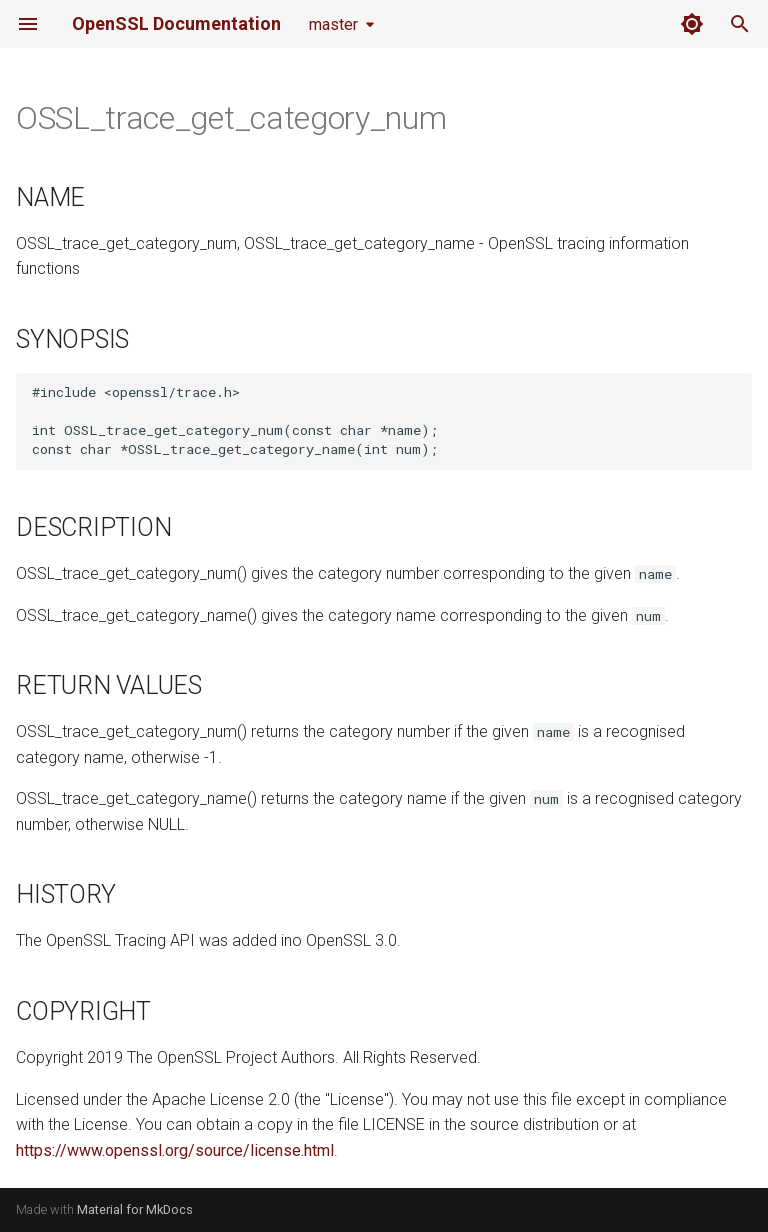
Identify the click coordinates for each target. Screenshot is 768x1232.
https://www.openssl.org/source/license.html (175, 1150)
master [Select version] (333, 24)
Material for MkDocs (135, 1209)
